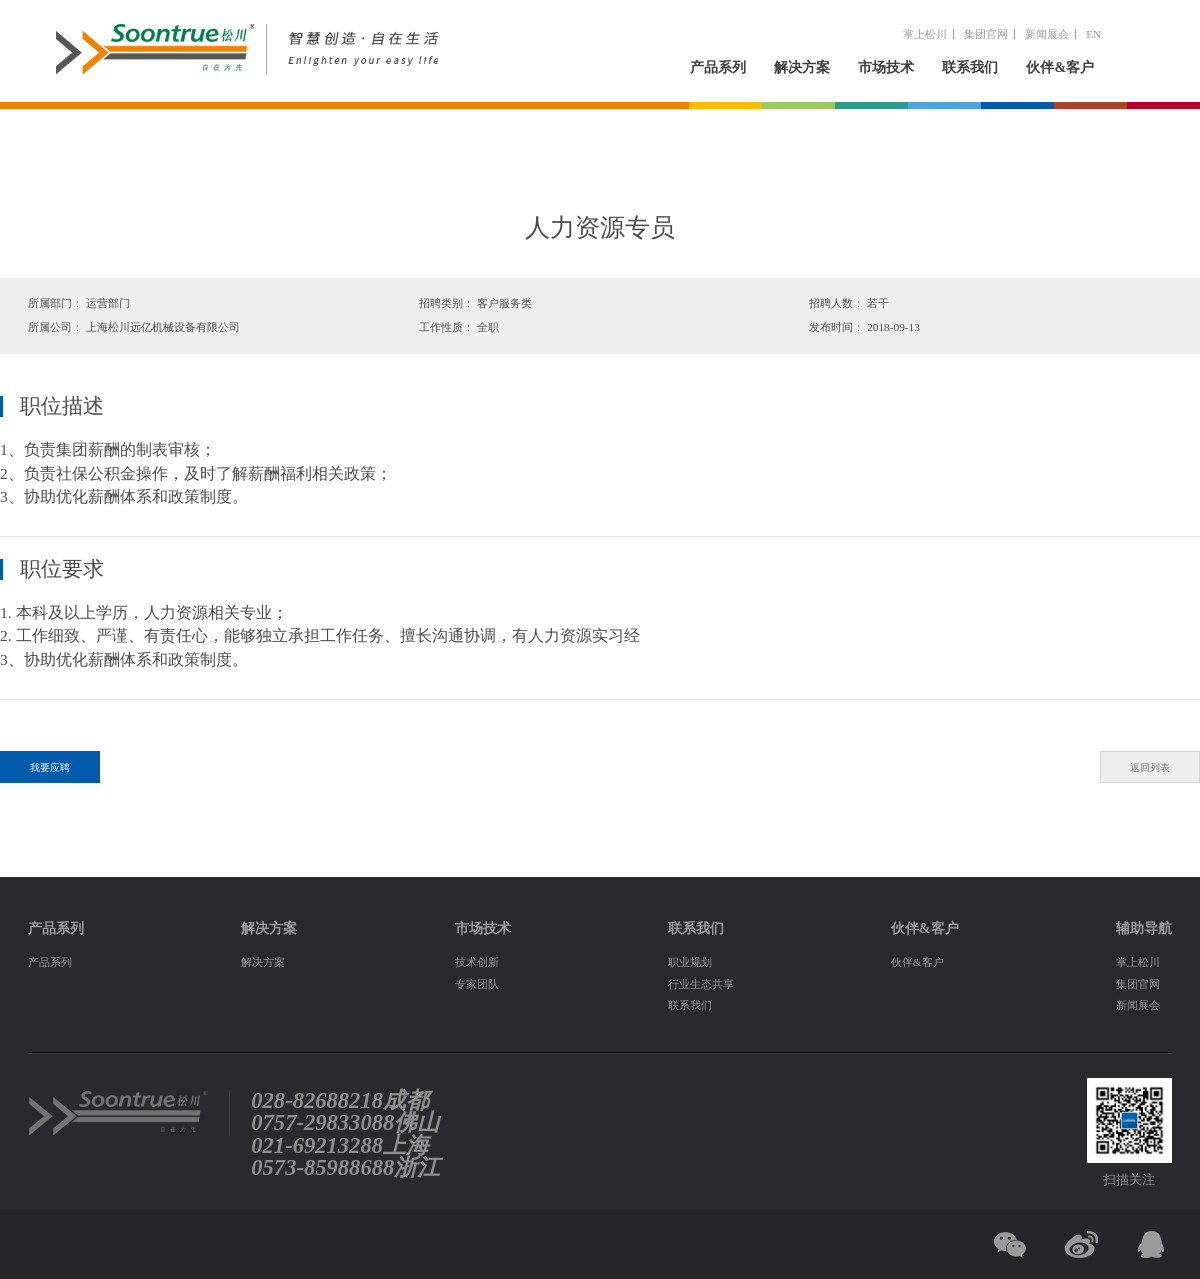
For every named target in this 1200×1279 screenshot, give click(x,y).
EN (1093, 34)
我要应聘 (50, 767)
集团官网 (986, 34)
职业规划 (690, 962)
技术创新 (477, 962)
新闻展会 (1047, 34)
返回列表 (1150, 767)
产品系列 (718, 67)
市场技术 (886, 67)
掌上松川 (925, 34)
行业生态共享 (701, 984)
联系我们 (970, 67)
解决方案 (802, 67)
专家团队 (477, 984)
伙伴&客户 (1060, 67)
